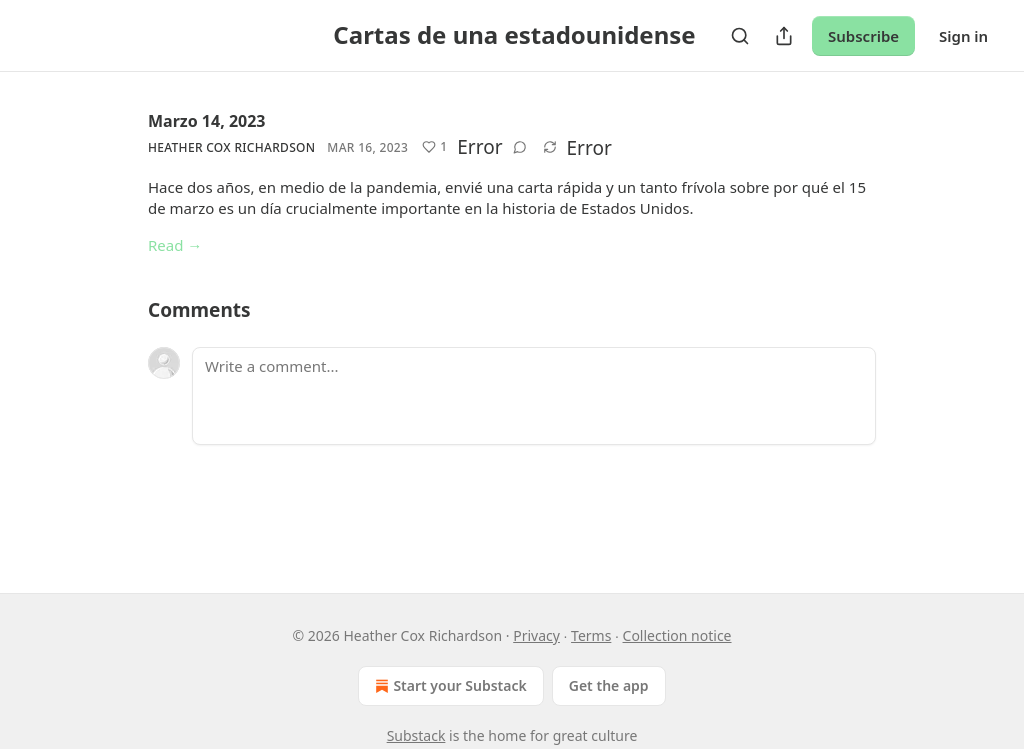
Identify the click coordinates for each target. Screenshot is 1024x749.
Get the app (609, 685)
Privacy (536, 635)
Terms (591, 635)
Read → (175, 245)
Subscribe (863, 36)
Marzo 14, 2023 (207, 121)
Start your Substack (448, 686)
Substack (416, 735)
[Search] (740, 36)
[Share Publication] (784, 36)
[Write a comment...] (534, 396)
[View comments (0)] (520, 147)
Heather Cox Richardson (231, 147)
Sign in (963, 36)
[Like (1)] (434, 147)
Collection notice (677, 635)
